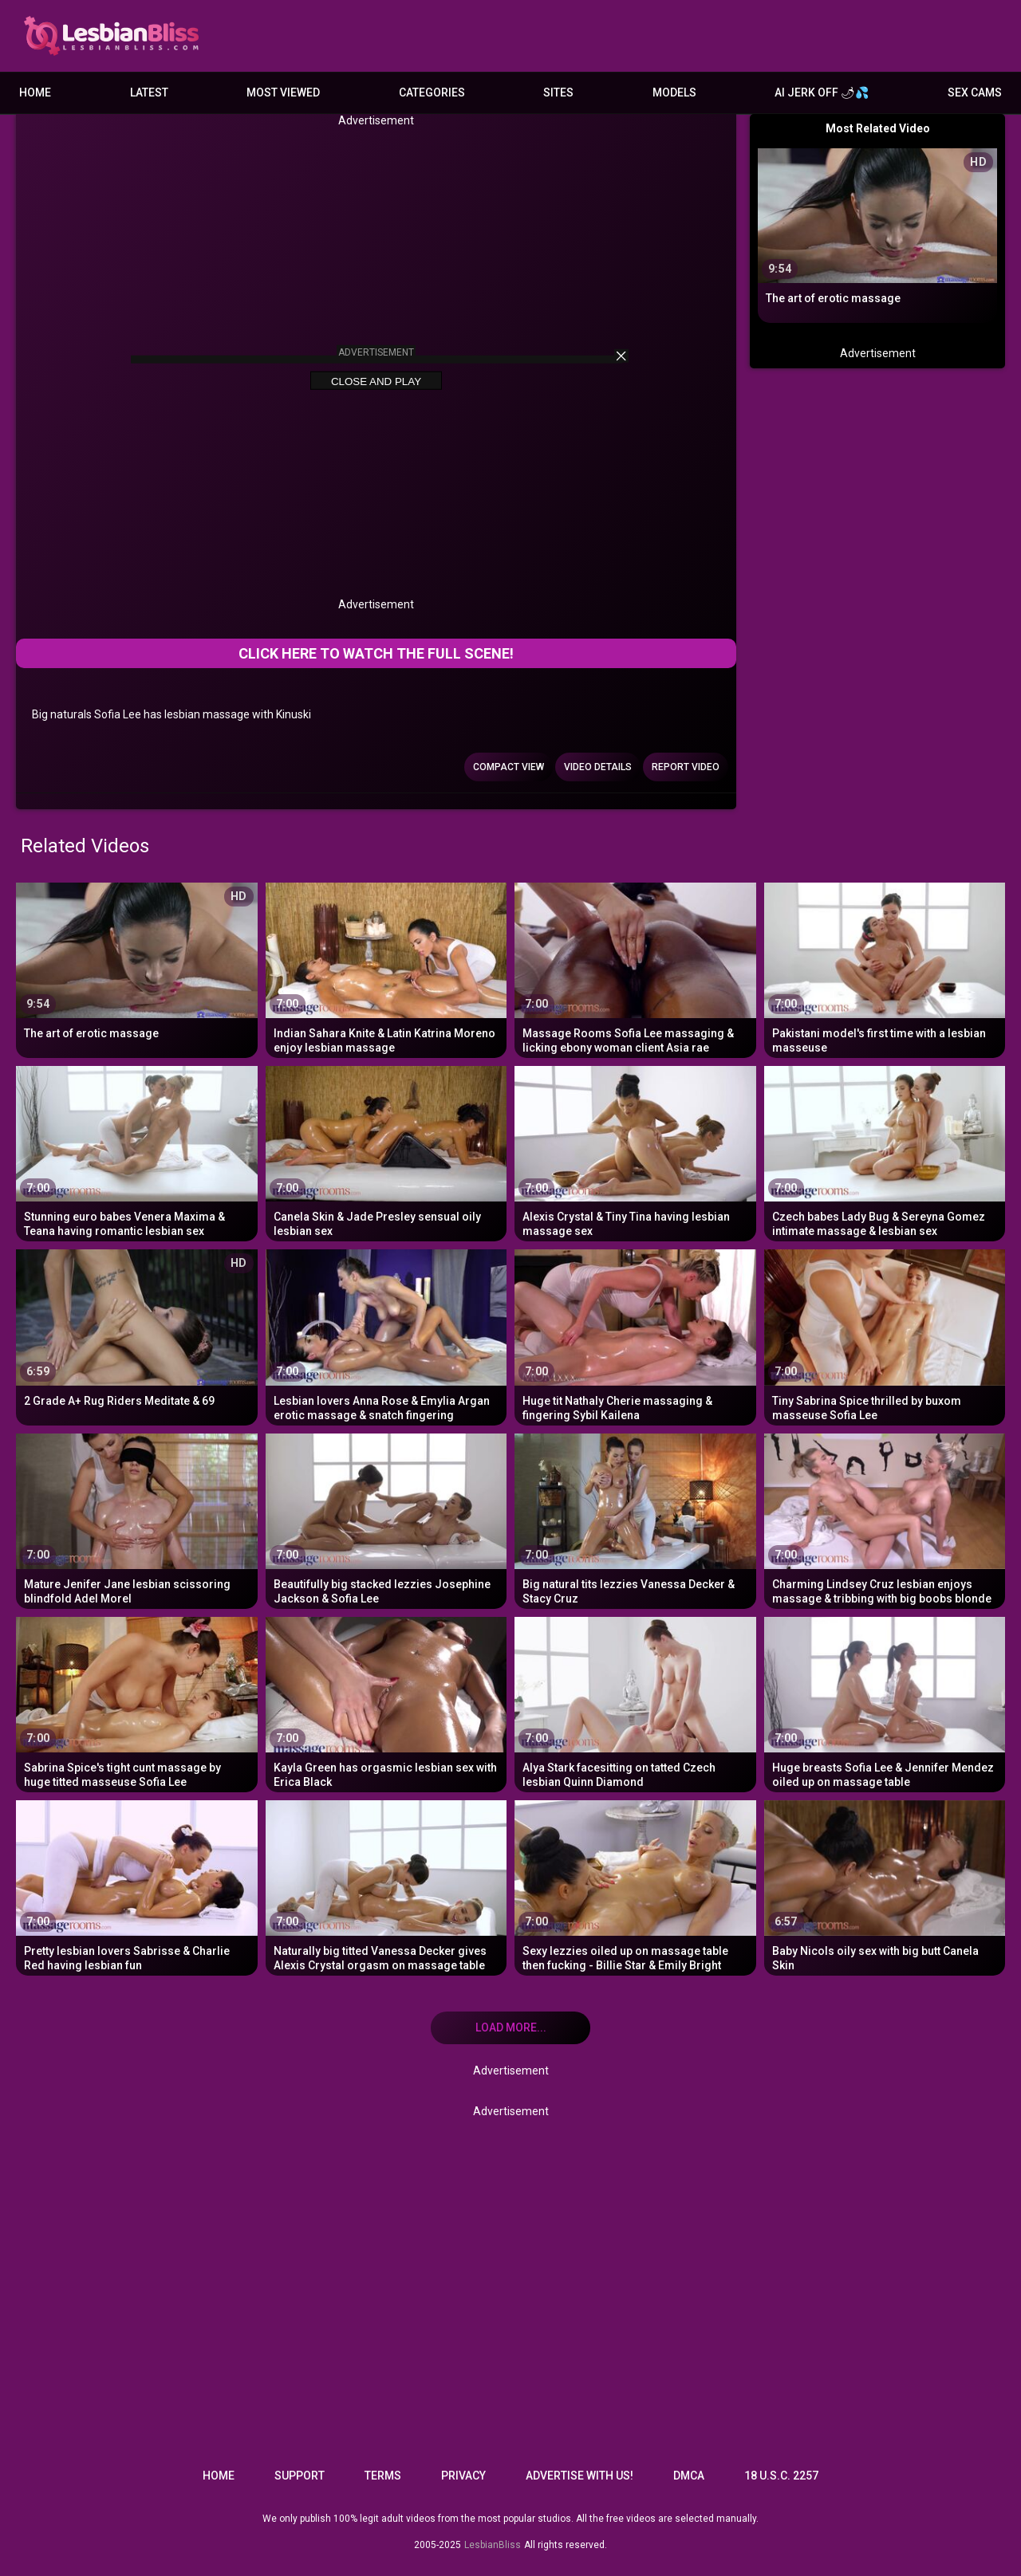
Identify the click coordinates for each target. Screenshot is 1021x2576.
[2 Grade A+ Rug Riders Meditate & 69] (137, 1335)
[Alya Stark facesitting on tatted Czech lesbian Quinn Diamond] (635, 1702)
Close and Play (376, 381)
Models (674, 92)
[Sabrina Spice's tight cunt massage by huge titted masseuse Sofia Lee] (137, 1702)
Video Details (598, 767)
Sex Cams (975, 92)
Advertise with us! (579, 2475)
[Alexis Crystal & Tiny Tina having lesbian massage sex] (635, 1151)
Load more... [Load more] (510, 2027)
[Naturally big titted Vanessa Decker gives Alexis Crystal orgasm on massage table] (386, 1886)
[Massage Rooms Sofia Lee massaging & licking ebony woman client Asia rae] (635, 968)
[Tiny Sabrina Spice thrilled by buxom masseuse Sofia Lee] (885, 1335)
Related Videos (85, 846)
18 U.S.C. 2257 (781, 2475)
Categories (432, 92)
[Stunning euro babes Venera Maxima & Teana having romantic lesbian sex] (137, 1151)
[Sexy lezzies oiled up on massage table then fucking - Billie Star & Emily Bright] (635, 1886)
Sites (558, 92)
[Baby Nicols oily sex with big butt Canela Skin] (885, 1886)
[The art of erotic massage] (137, 968)
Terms (383, 2475)
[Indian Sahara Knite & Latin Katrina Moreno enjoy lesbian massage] (386, 968)
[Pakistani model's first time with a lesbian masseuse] (885, 968)
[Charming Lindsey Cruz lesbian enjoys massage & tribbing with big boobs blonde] (885, 1519)
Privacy (463, 2475)
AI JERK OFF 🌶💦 (822, 92)
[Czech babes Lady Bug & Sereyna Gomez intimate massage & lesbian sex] (885, 1151)
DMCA (688, 2475)
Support (299, 2475)
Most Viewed (283, 92)
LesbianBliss (492, 2544)
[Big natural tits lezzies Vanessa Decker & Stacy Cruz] (635, 1519)
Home (35, 92)
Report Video (685, 767)
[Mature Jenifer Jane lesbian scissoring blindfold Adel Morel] (137, 1519)
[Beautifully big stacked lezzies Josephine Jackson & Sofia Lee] (386, 1519)
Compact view (508, 767)
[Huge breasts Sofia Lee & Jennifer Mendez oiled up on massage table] (885, 1702)
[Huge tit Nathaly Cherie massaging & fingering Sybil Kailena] (635, 1335)
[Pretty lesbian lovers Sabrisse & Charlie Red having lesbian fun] (137, 1886)
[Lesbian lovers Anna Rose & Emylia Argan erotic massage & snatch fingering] (386, 1335)
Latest (149, 92)
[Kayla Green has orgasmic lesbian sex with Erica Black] (386, 1702)
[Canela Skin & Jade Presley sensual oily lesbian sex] (386, 1151)
